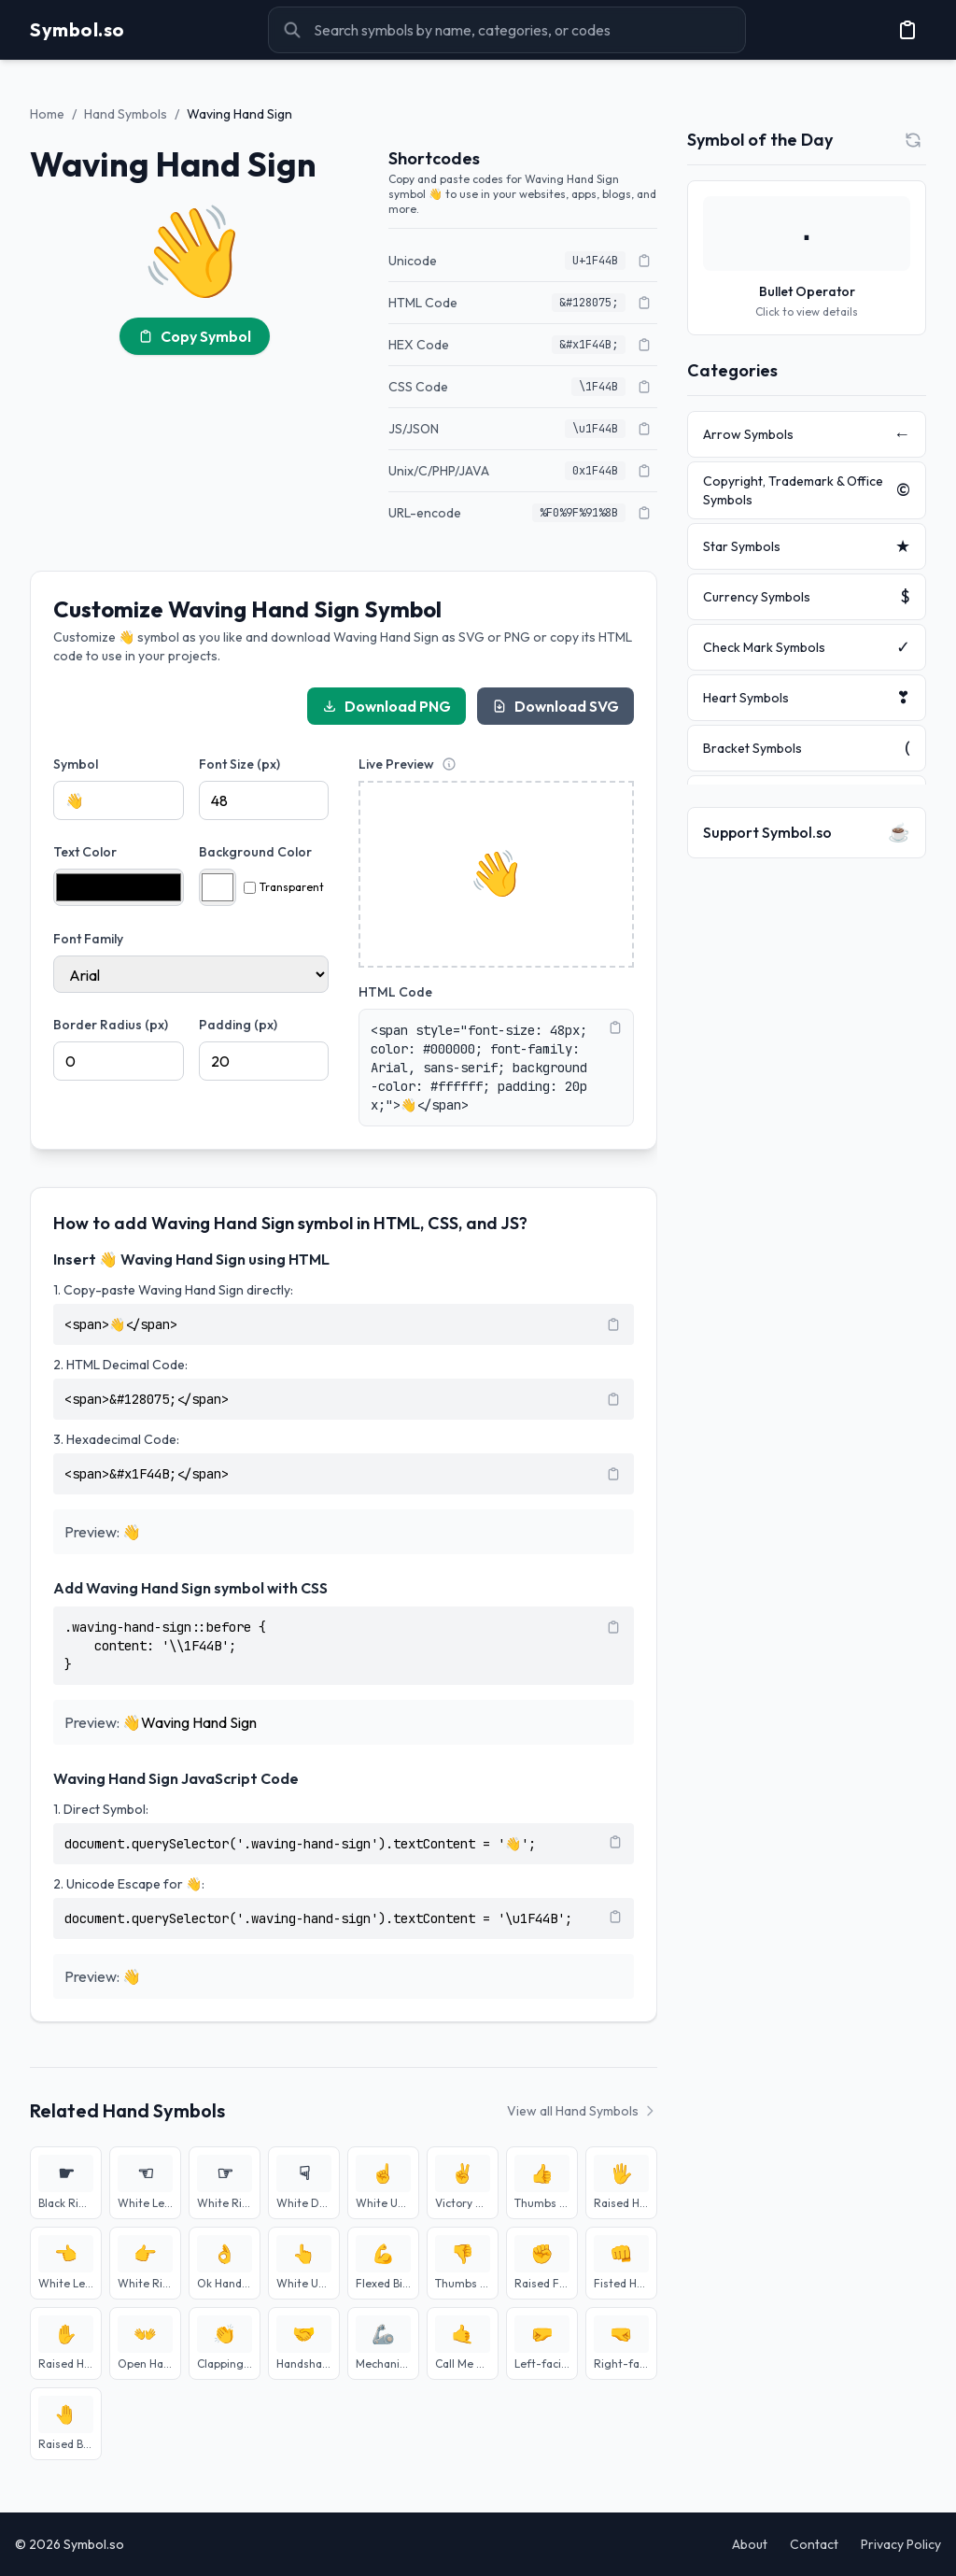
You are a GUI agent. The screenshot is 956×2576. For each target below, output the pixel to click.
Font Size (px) (239, 764)
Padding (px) (238, 1024)
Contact (814, 2544)
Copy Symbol (194, 336)
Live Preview (396, 764)
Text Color (85, 851)
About (749, 2544)
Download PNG (386, 706)
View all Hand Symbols (582, 2110)
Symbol (75, 764)
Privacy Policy (901, 2544)
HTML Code (395, 992)
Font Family (88, 938)
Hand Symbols (125, 114)
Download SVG (555, 706)
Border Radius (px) (110, 1024)
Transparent (284, 887)
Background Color (255, 851)
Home (47, 114)
